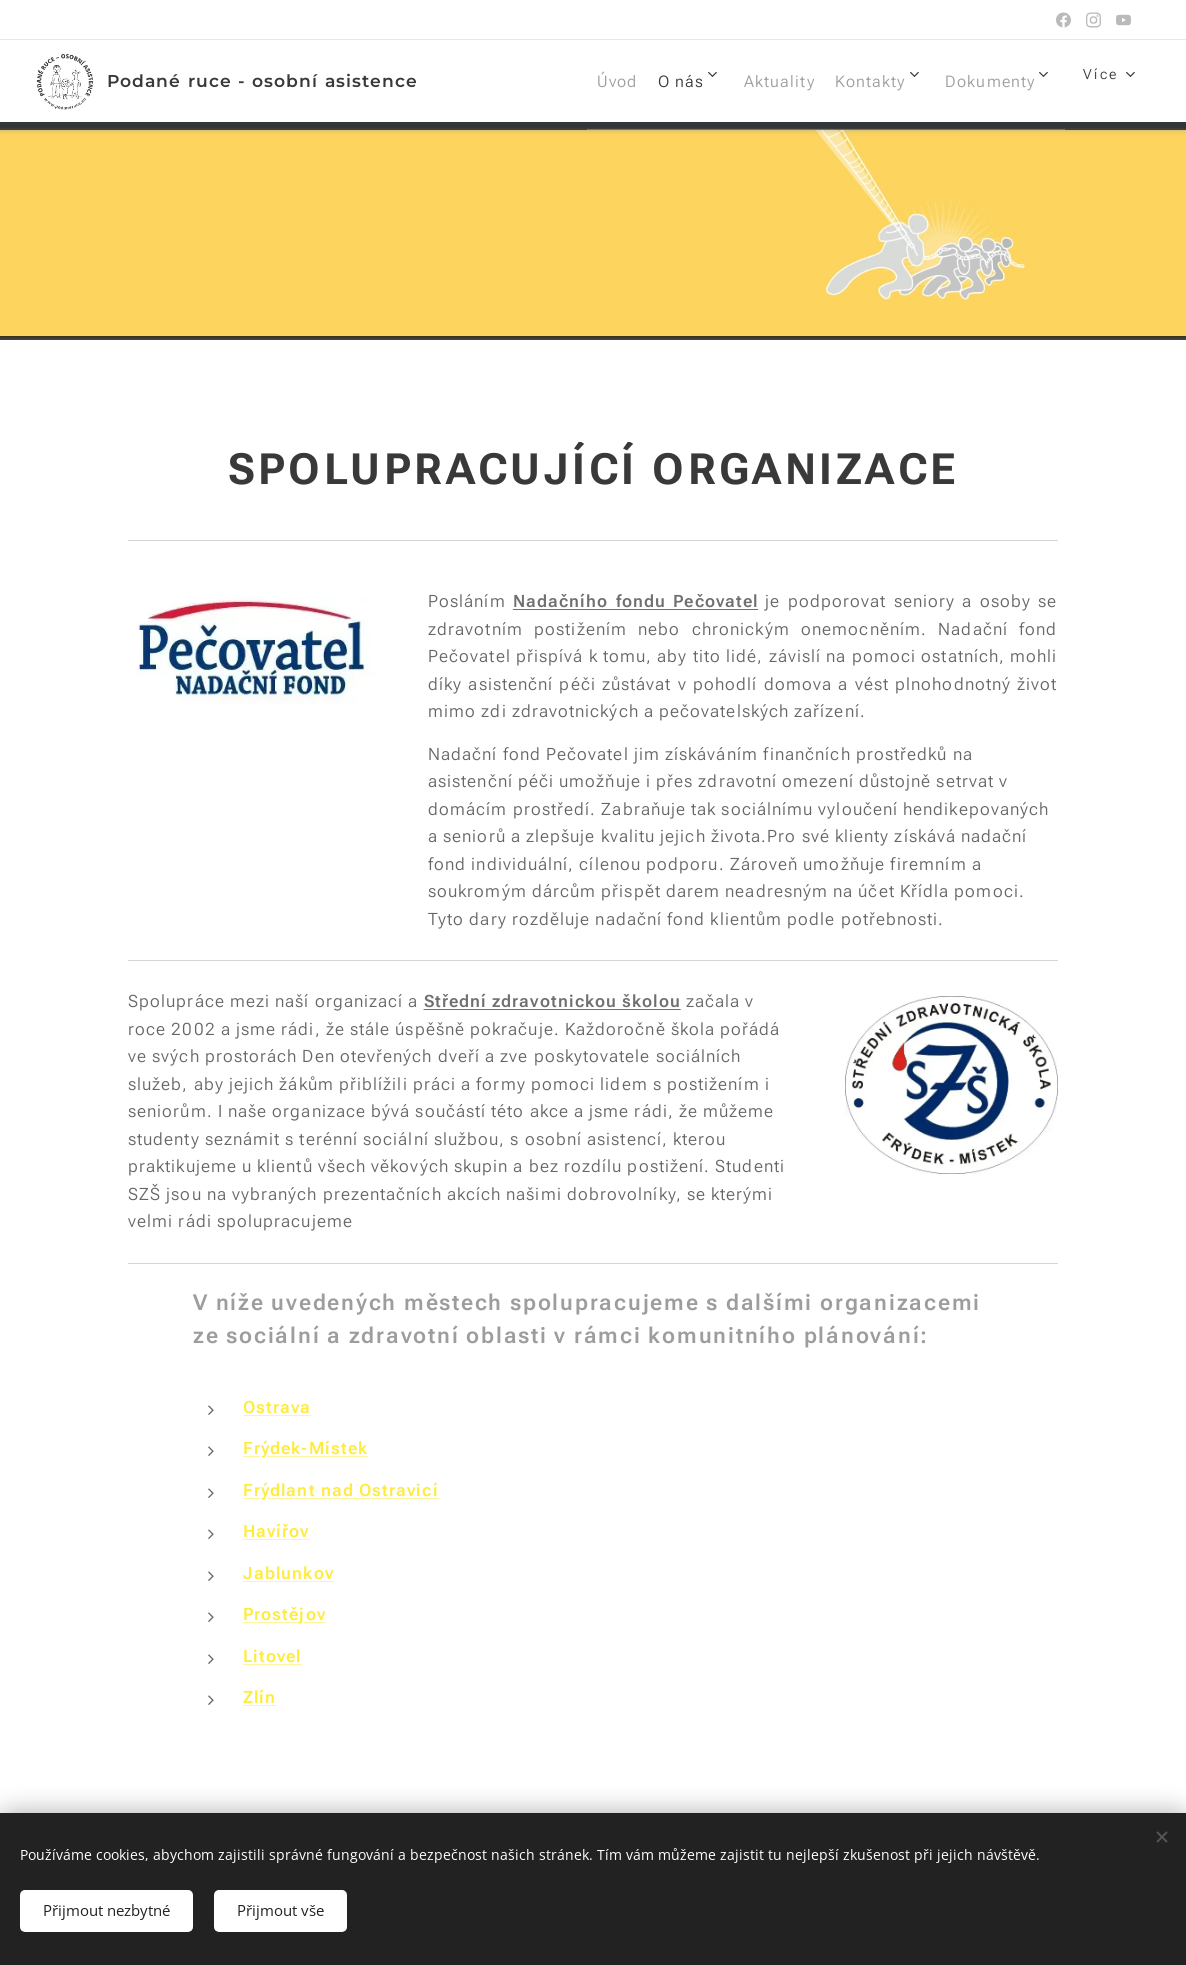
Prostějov (284, 1614)
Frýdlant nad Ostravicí (341, 1490)
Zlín (259, 1697)
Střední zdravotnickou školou (552, 1001)
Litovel (272, 1656)
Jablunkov (288, 1573)
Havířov (276, 1531)
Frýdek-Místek (305, 1448)
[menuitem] (551, 81)
